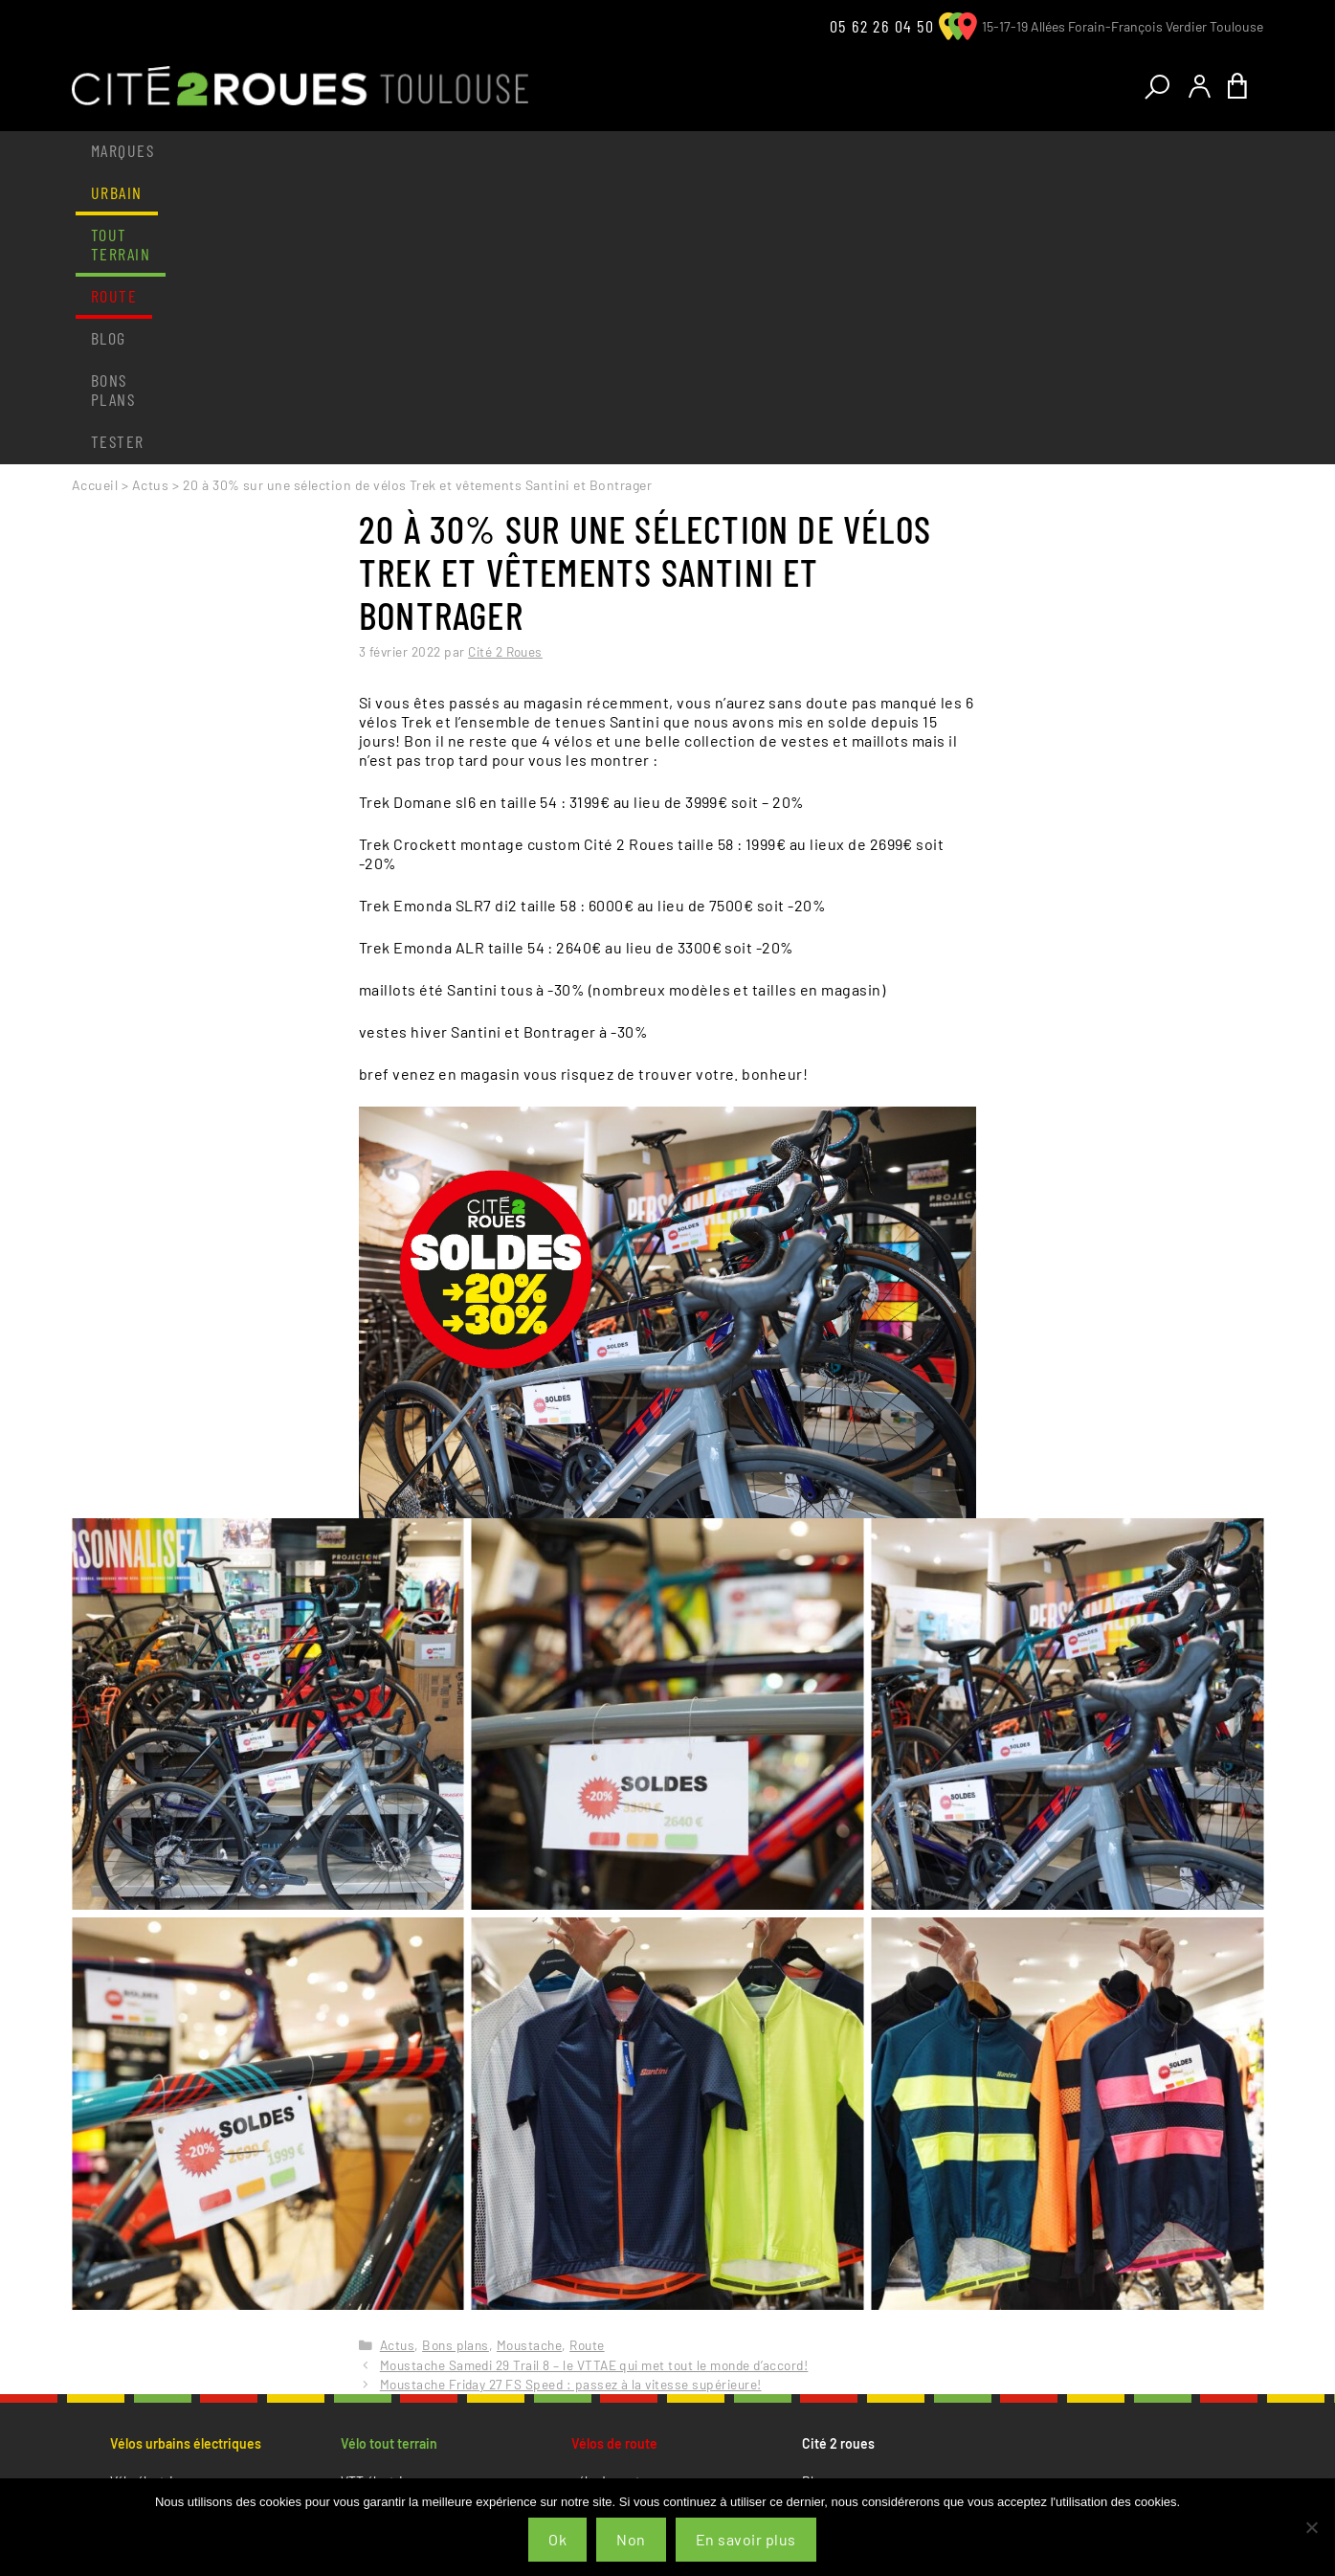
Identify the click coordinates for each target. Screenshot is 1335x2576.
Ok (557, 2539)
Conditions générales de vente (890, 2265)
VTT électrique (383, 2190)
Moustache (529, 2054)
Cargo (127, 2213)
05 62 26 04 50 (882, 25)
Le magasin (143, 2311)
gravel (588, 2213)
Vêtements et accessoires (184, 2357)
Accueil (95, 194)
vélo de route (609, 2190)
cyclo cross (603, 2236)
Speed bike (142, 2259)
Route (444, 150)
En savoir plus (746, 2539)
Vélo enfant (142, 2236)
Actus (150, 194)
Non (630, 2539)
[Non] (1311, 2527)
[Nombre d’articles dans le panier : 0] (1242, 87)
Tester (729, 150)
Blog (523, 150)
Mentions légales (850, 2288)
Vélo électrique (152, 2190)
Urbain (218, 150)
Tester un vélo (150, 2380)
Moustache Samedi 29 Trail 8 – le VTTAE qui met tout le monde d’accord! (594, 2074)
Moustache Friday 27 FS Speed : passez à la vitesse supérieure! (571, 2093)
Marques (122, 150)
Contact (825, 2213)
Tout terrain (332, 150)
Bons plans (621, 150)
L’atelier (133, 2334)
